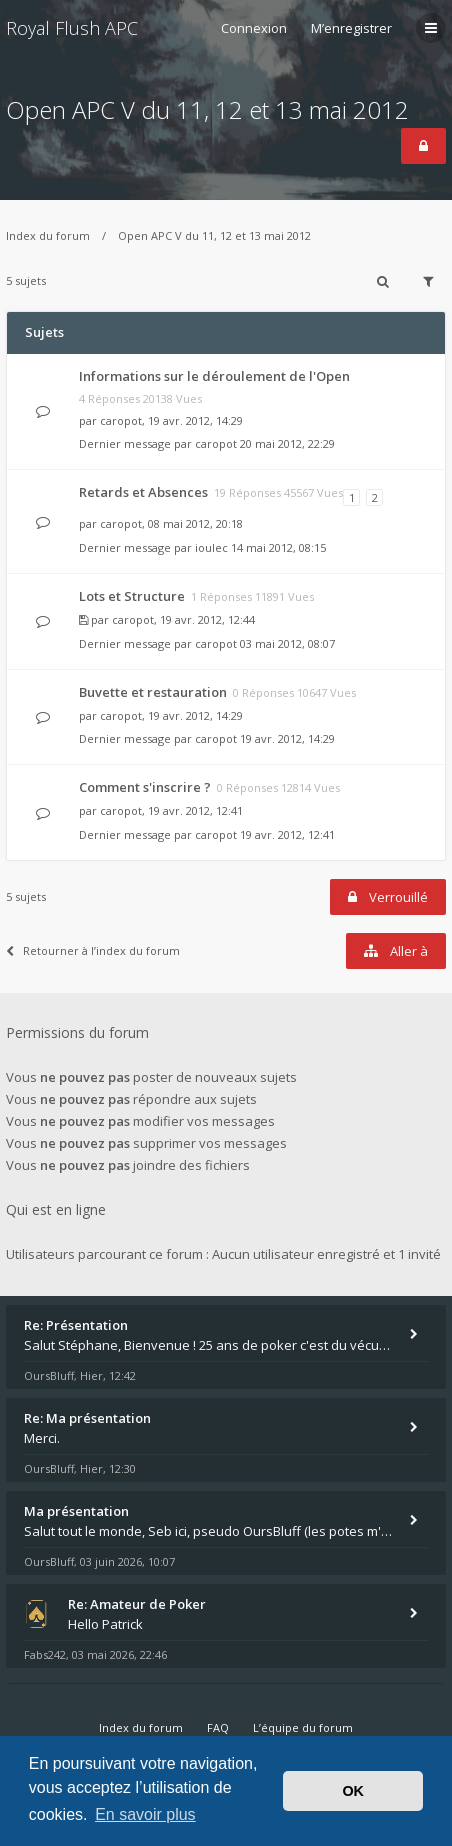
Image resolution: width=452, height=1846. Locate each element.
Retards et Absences (143, 492)
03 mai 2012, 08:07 (287, 643)
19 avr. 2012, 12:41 (287, 834)
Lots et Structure (132, 596)
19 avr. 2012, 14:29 (287, 738)
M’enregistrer (351, 28)
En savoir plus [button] (145, 1814)
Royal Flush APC (72, 28)
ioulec (211, 547)
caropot (121, 420)
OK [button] (353, 1791)
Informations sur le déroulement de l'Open (214, 376)
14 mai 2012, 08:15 (278, 547)
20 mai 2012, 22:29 (287, 443)
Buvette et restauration (153, 692)
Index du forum (48, 235)
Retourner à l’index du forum (93, 950)
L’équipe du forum (303, 1727)
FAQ (218, 1727)
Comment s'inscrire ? (145, 787)
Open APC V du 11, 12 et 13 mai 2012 (207, 109)
